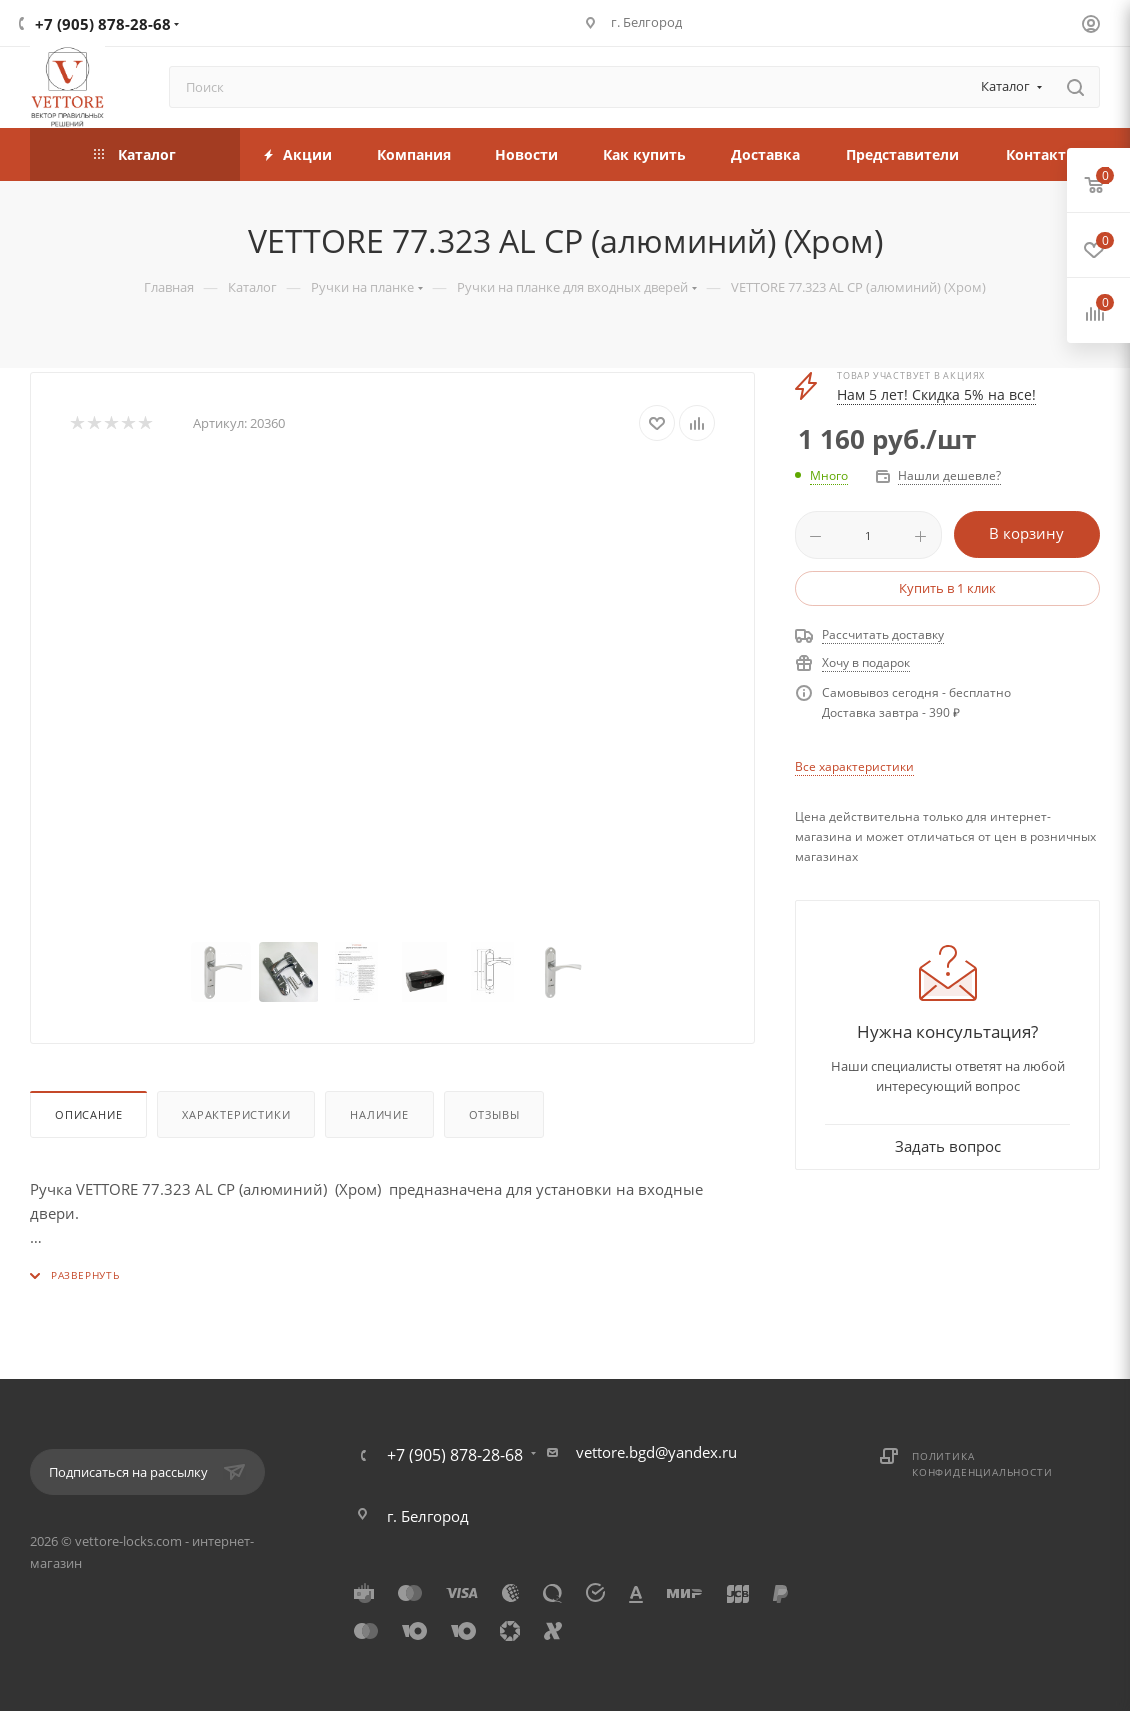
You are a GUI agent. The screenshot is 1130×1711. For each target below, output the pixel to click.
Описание (88, 1114)
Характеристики (236, 1114)
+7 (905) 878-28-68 (103, 24)
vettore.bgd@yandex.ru (656, 1452)
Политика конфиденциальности (982, 1464)
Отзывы (494, 1114)
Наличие (379, 1114)
